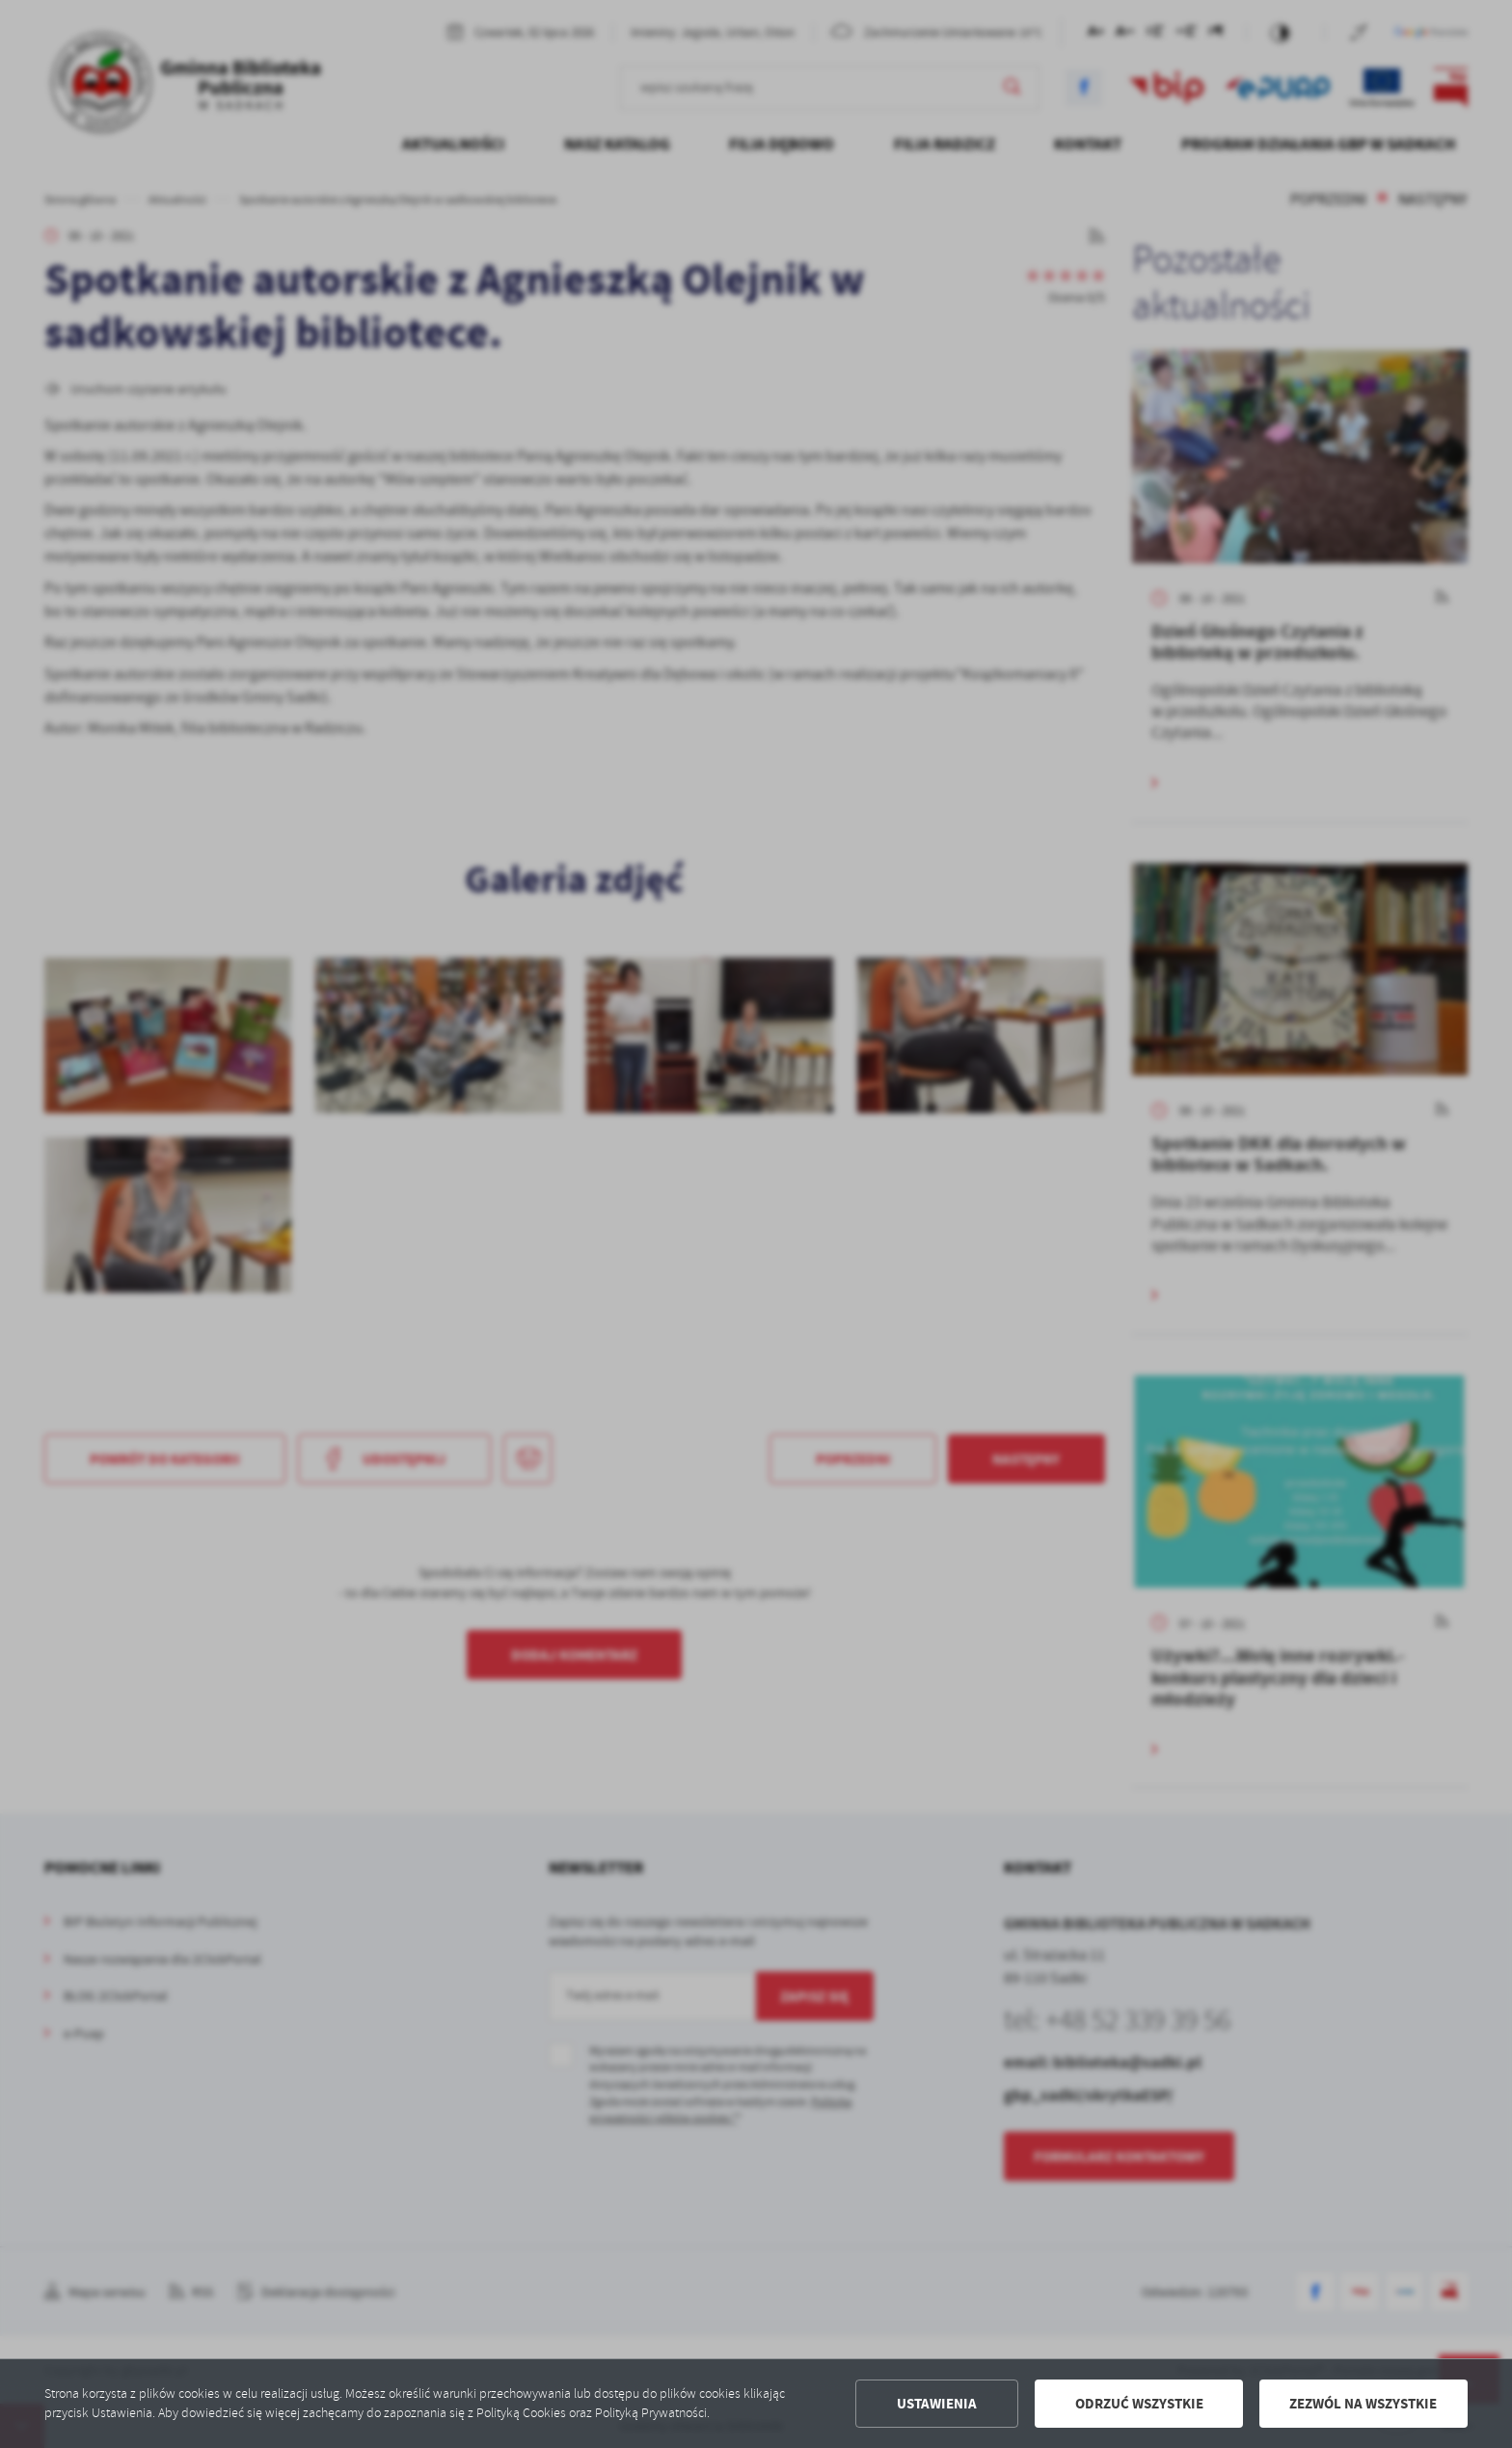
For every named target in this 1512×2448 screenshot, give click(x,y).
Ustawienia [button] (937, 2403)
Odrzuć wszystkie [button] (1139, 2403)
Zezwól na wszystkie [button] (1363, 2403)
